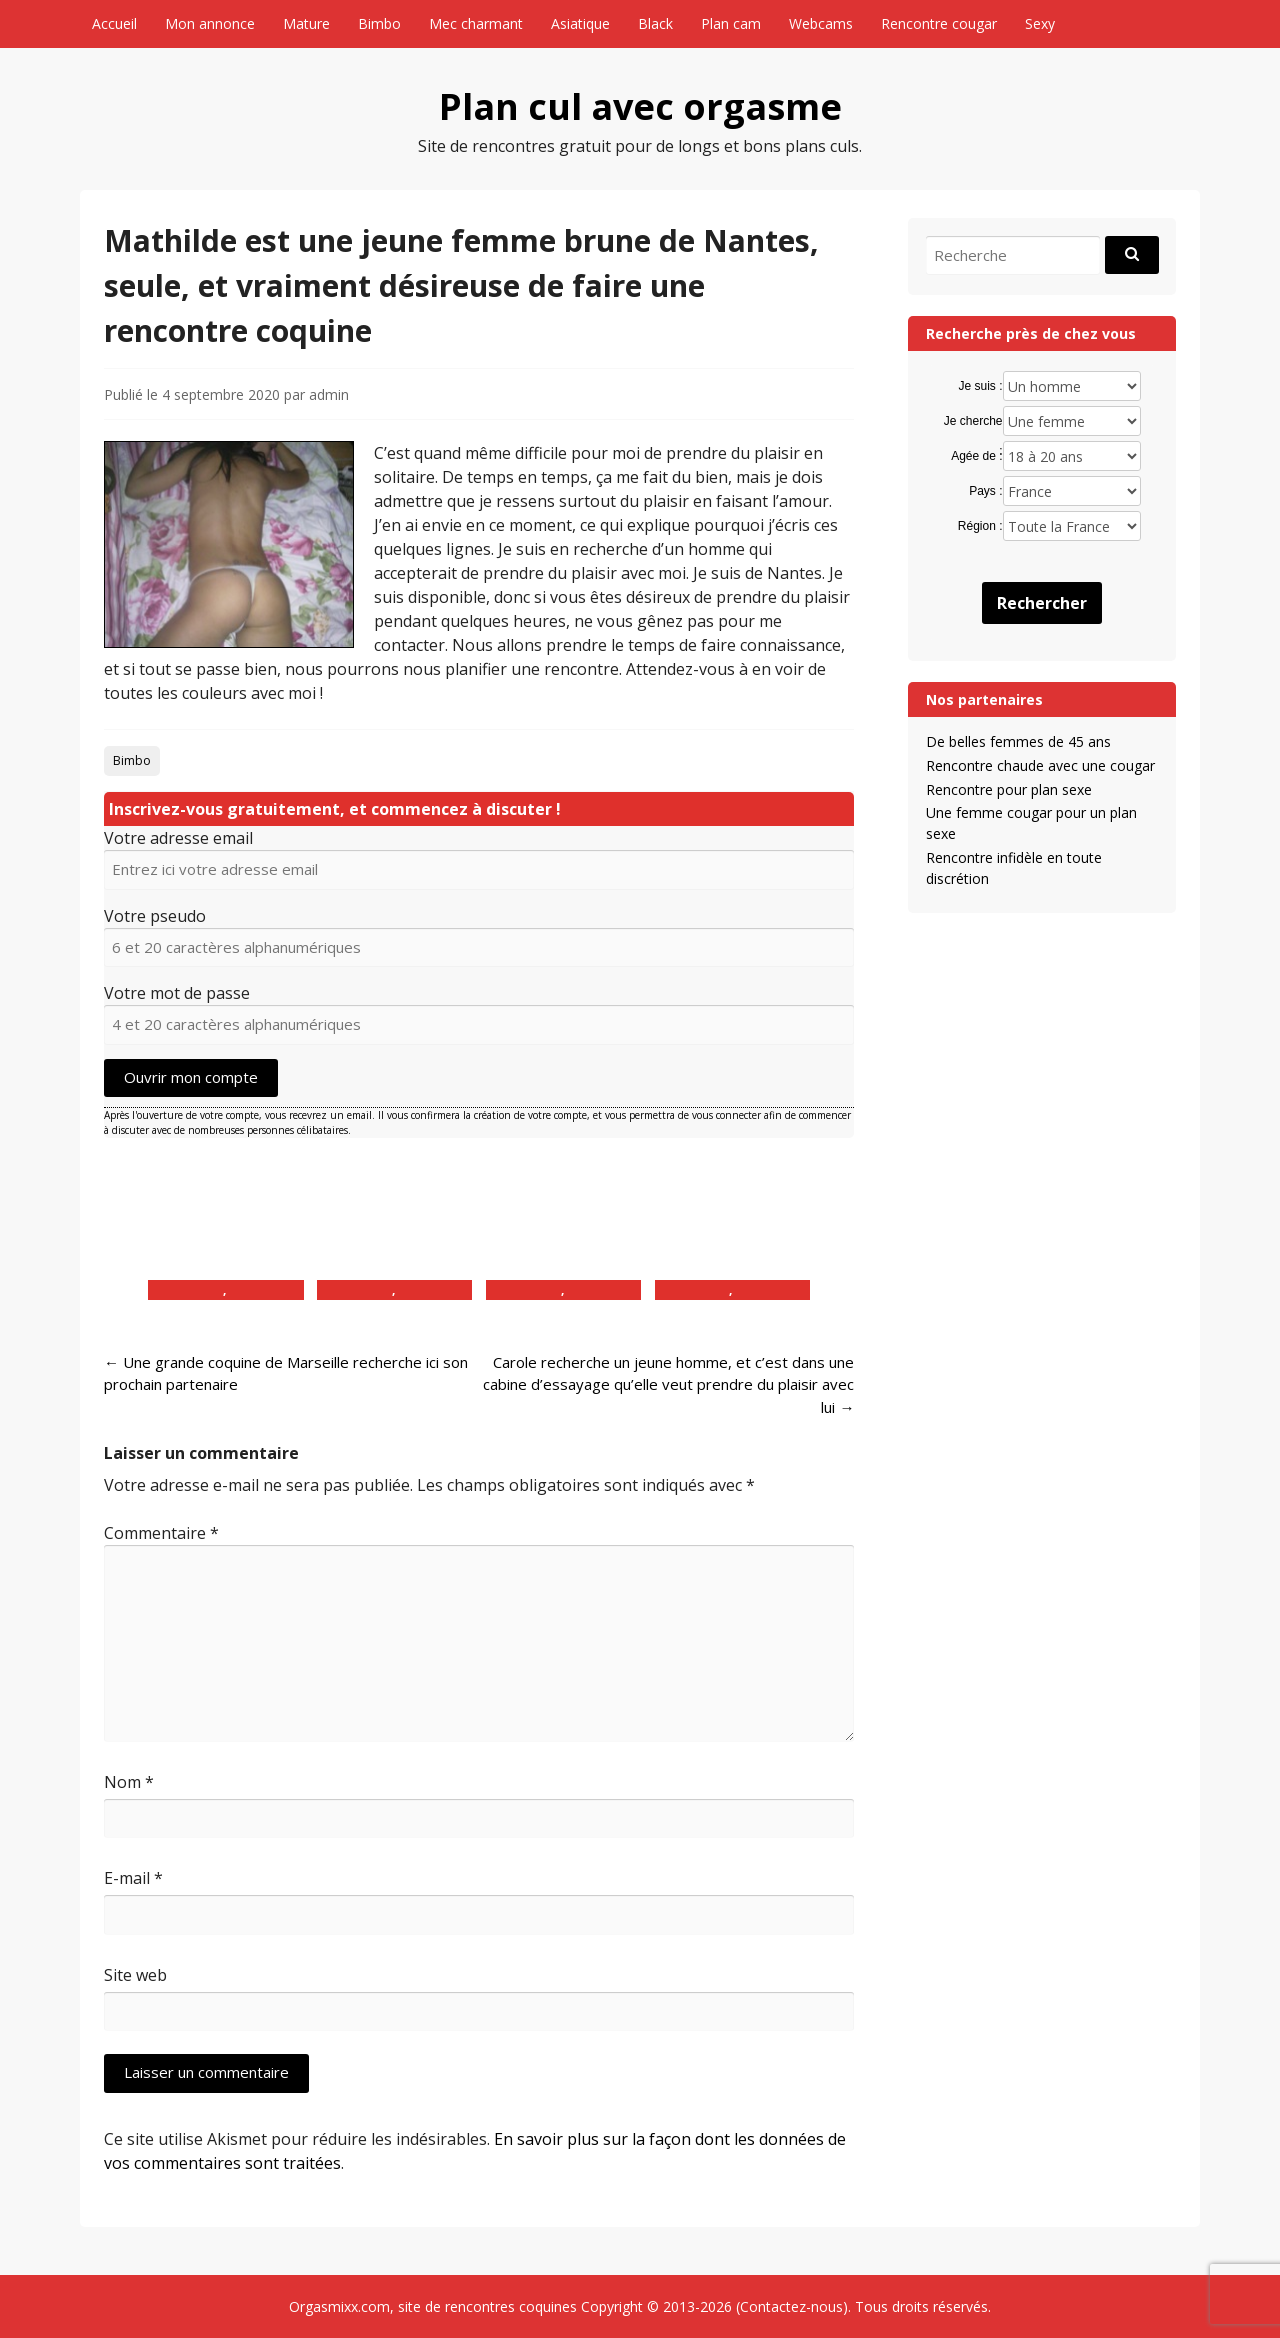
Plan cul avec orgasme (640, 106)
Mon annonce (210, 23)
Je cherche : (973, 422)
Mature (306, 23)
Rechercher (1042, 603)
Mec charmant (476, 23)
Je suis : (981, 386)
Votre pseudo (155, 916)
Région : (980, 526)
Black (655, 23)
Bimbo (379, 23)
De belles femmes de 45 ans (1018, 741)
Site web (135, 1975)
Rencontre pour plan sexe (1009, 789)
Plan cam (731, 23)
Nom (129, 1782)
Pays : (985, 491)
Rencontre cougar (939, 23)
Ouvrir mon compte (191, 1077)
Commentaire (161, 1533)
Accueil (114, 23)
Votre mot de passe (177, 993)
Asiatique (580, 23)
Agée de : (976, 456)
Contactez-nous (791, 2306)
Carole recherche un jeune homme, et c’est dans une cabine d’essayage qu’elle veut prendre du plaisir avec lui (668, 1384)
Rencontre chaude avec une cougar (1040, 765)
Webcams (821, 23)
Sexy (1040, 23)
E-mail (133, 1878)
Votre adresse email (178, 838)
